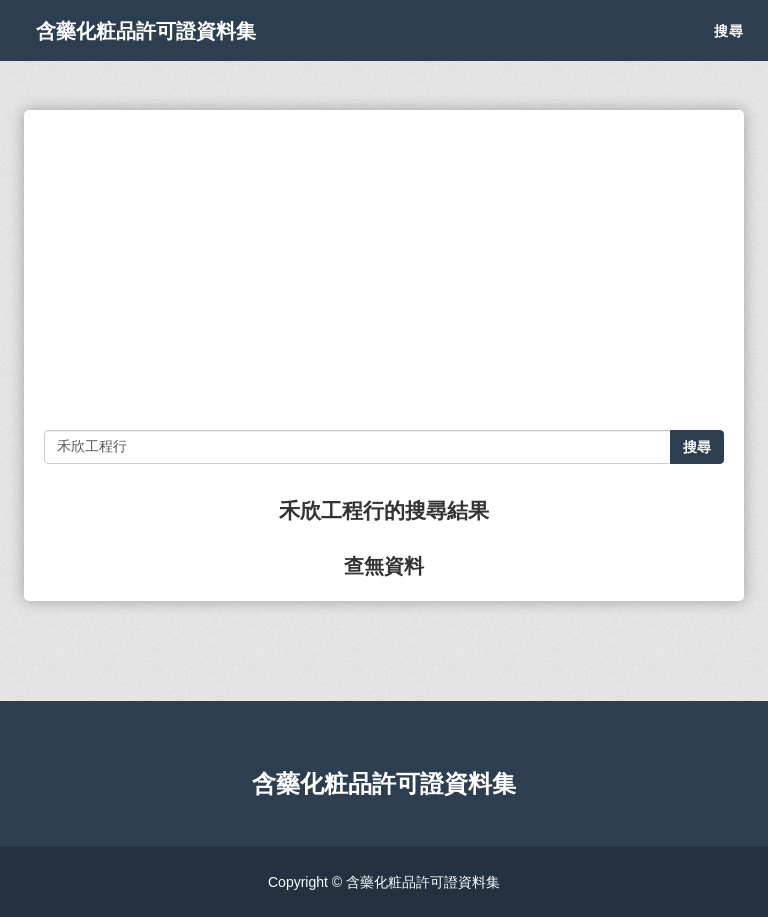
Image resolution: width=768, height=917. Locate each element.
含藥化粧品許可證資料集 (178, 50)
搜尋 (729, 50)
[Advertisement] (384, 270)
